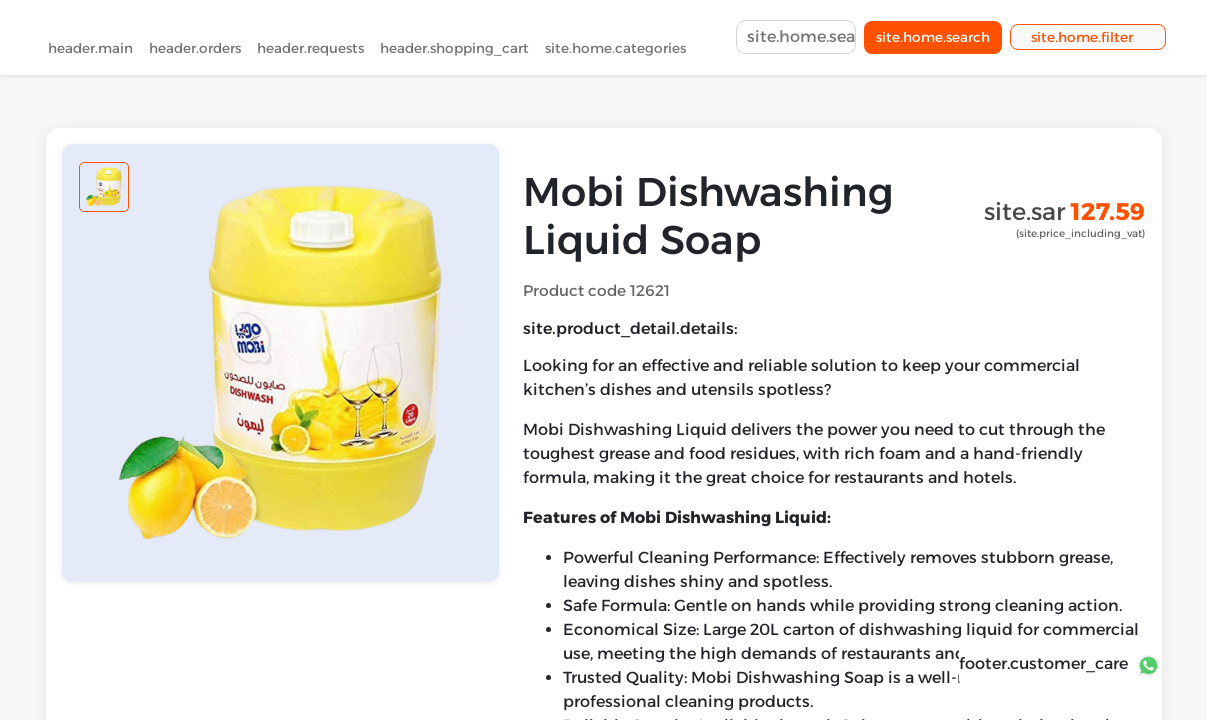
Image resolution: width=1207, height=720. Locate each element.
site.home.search (933, 41)
